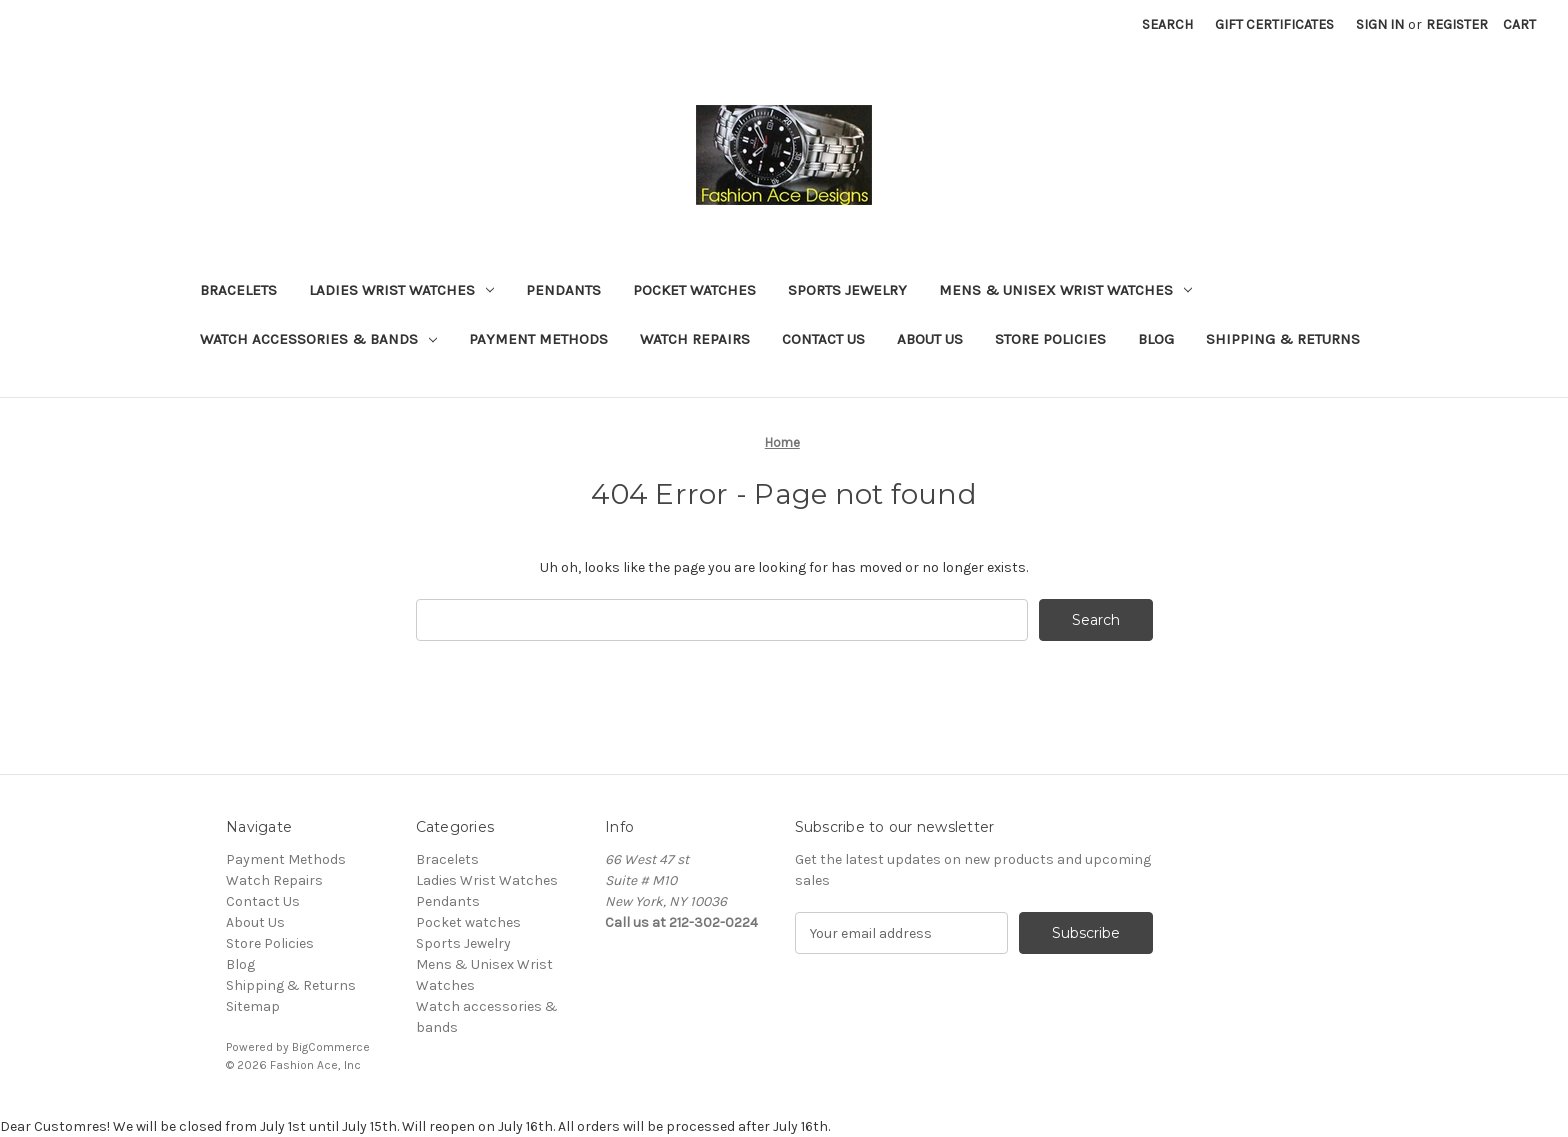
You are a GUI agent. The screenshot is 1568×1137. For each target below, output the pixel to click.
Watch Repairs (695, 339)
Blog (1156, 339)
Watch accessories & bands (318, 339)
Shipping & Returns (1283, 339)
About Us (930, 339)
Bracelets (238, 290)
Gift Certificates (1274, 24)
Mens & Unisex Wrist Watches (1065, 290)
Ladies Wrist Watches (401, 290)
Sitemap (253, 1006)
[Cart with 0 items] (1519, 24)
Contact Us (823, 339)
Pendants (563, 290)
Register (1457, 24)
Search (1167, 24)
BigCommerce (331, 1047)
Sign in (1380, 24)
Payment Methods (538, 339)
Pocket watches (694, 290)
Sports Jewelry (847, 290)
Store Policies (1050, 339)
